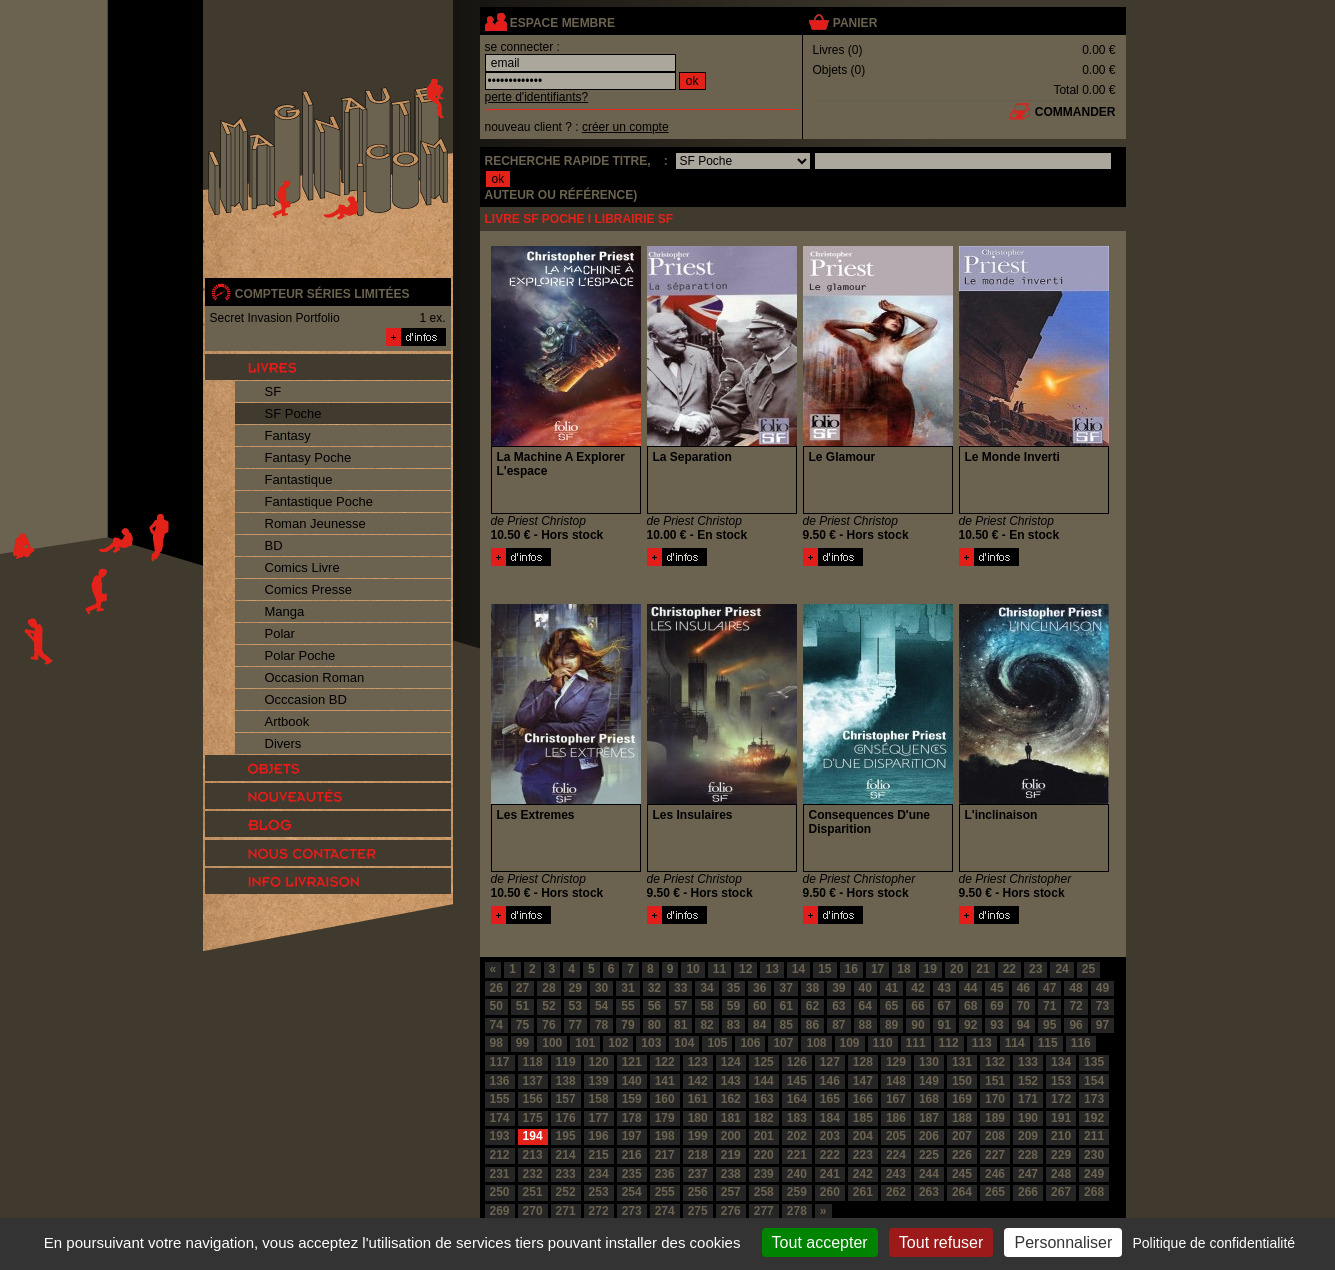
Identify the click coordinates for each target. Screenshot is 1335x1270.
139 (599, 1081)
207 (962, 1136)
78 (601, 1025)
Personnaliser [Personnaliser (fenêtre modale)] (1063, 1242)
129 (896, 1062)
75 (522, 1025)
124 (731, 1062)
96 (1075, 1025)
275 (698, 1211)
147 (863, 1081)
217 (665, 1155)
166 (863, 1099)
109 (850, 1043)
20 (956, 969)
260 (830, 1192)
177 (599, 1118)
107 (783, 1043)
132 (995, 1062)
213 (533, 1155)
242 (863, 1174)
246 (995, 1174)
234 (599, 1174)
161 (698, 1099)
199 (698, 1136)
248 (1061, 1174)
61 (785, 1006)
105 (717, 1043)
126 (797, 1062)
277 (764, 1211)
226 (962, 1155)
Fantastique (299, 479)
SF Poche (293, 413)
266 (1028, 1192)
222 (830, 1155)
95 (1049, 1025)
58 (706, 1006)
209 (1028, 1136)
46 (1023, 988)
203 (830, 1136)
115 (1048, 1043)
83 (733, 1025)
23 (1035, 969)
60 (759, 1006)
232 (533, 1174)
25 (1088, 969)
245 (962, 1174)
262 (896, 1192)
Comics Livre (302, 567)
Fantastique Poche (319, 501)
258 (764, 1192)
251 (533, 1192)
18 (903, 969)
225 (929, 1155)
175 (533, 1118)
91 (944, 1025)
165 (830, 1099)
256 (698, 1192)
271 (566, 1211)
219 (731, 1155)
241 (830, 1174)
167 (896, 1099)
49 (1102, 988)
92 (970, 1025)
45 (996, 988)
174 (500, 1118)
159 (632, 1099)
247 (1028, 1174)
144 (764, 1081)
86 (812, 1025)
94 (1023, 1025)
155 (500, 1099)
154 (1094, 1081)
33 (680, 988)
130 (929, 1062)
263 (929, 1192)
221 (797, 1155)
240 (797, 1174)
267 (1061, 1192)
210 (1061, 1136)
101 (585, 1043)
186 (896, 1118)
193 (500, 1136)
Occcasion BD (306, 699)
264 (962, 1192)
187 (929, 1118)
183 (797, 1118)
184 (830, 1118)
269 (500, 1211)
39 (838, 988)
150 (962, 1081)
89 (891, 1025)
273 (632, 1211)
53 (575, 1006)
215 (599, 1155)
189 (995, 1118)
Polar (280, 633)
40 (865, 988)
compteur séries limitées (322, 294)
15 (824, 969)
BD (274, 545)
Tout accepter (820, 1242)
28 (548, 988)
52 (548, 1006)
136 (500, 1081)
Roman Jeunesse (315, 523)
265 (995, 1192)
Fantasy (288, 435)
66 (917, 1006)
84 (759, 1025)
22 (1009, 969)
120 (599, 1062)
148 (896, 1081)
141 (665, 1081)
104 (684, 1043)
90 (917, 1025)
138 (566, 1081)
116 (1081, 1043)
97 (1102, 1025)
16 (851, 969)
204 (863, 1136)
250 (500, 1192)
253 (599, 1192)
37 (785, 988)
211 (1094, 1136)
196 (599, 1136)
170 (995, 1099)
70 (1023, 1006)
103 (651, 1043)
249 (1094, 1174)
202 (797, 1136)
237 (698, 1174)
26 (496, 988)
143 (731, 1081)
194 (533, 1136)
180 (698, 1118)
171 (1028, 1099)
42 (917, 988)
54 (601, 1006)
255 (665, 1192)
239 (764, 1174)
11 (719, 969)
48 (1075, 988)
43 (944, 988)
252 (566, 1192)
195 (566, 1136)
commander (1075, 112)
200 (731, 1136)
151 (995, 1081)
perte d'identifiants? (537, 97)
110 (883, 1043)
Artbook (287, 721)
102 (618, 1043)
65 (891, 1006)
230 (1094, 1155)
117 (500, 1062)
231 (500, 1174)
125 (764, 1062)
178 (632, 1118)
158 (599, 1099)
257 (731, 1192)
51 (522, 1006)
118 (533, 1062)
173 (1094, 1099)
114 (1015, 1043)
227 (995, 1155)
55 (627, 1006)
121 (632, 1062)
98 (496, 1043)
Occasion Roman (315, 677)
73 (1102, 1006)
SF (273, 391)
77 (575, 1025)
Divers (283, 743)
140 (632, 1081)
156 (533, 1099)
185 (863, 1118)
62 (812, 1006)
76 (548, 1025)
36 (759, 988)
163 (764, 1099)
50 (496, 1006)
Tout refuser (941, 1242)
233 (566, 1174)
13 (771, 969)
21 (982, 969)
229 (1061, 1155)
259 (797, 1192)
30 (601, 988)
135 (1094, 1062)
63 (838, 1006)
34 (706, 988)
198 (665, 1136)
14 (798, 969)
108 (816, 1043)
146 (830, 1081)
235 (632, 1174)
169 (962, 1099)
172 (1061, 1099)
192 (1094, 1118)
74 (496, 1025)
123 (698, 1062)
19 (930, 969)
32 (654, 988)
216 (632, 1155)
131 (962, 1062)
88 (865, 1025)
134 (1061, 1062)
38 (812, 988)
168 (929, 1099)
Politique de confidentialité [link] (1213, 1243)
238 (731, 1174)
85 (785, 1025)
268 (1094, 1192)
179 (665, 1118)
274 (665, 1211)
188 (962, 1118)
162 (731, 1099)
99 (522, 1043)
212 (500, 1155)
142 (698, 1081)
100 (552, 1043)
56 (654, 1006)
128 (863, 1062)
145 (797, 1081)
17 (877, 969)
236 (665, 1174)
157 (566, 1099)
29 (575, 988)
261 (863, 1192)
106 (750, 1043)
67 (944, 1006)
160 (665, 1099)
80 (654, 1025)
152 (1028, 1081)
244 (929, 1174)
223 (863, 1155)
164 (797, 1099)
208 (995, 1136)
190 (1028, 1118)
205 (896, 1136)
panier (855, 23)
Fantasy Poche (308, 457)
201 (764, 1136)
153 (1061, 1081)
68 (970, 1006)
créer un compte (625, 127)
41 (891, 988)
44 (970, 988)
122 (665, 1062)
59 (733, 1006)
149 (929, 1081)
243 (896, 1174)
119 (566, 1062)
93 (996, 1025)
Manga (285, 611)
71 (1049, 1006)
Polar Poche (300, 655)
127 (830, 1062)
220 (764, 1155)
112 (949, 1043)
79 (627, 1025)
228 (1028, 1155)
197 (632, 1136)
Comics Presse (308, 589)
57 (680, 1006)
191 (1061, 1118)
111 (916, 1043)
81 (680, 1025)
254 (632, 1192)
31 (627, 988)
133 (1028, 1062)
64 (865, 1006)
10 (692, 969)
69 (996, 1006)
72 (1075, 1006)
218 (698, 1155)
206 (929, 1136)
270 (533, 1211)
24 (1061, 969)
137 (533, 1081)
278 (797, 1211)
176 (566, 1118)
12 (745, 969)
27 (522, 988)
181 (731, 1118)
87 (838, 1025)
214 (566, 1155)
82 (706, 1025)
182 (764, 1118)
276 (731, 1211)
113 (982, 1043)
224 (896, 1155)
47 (1049, 988)
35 (733, 988)
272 (599, 1211)
